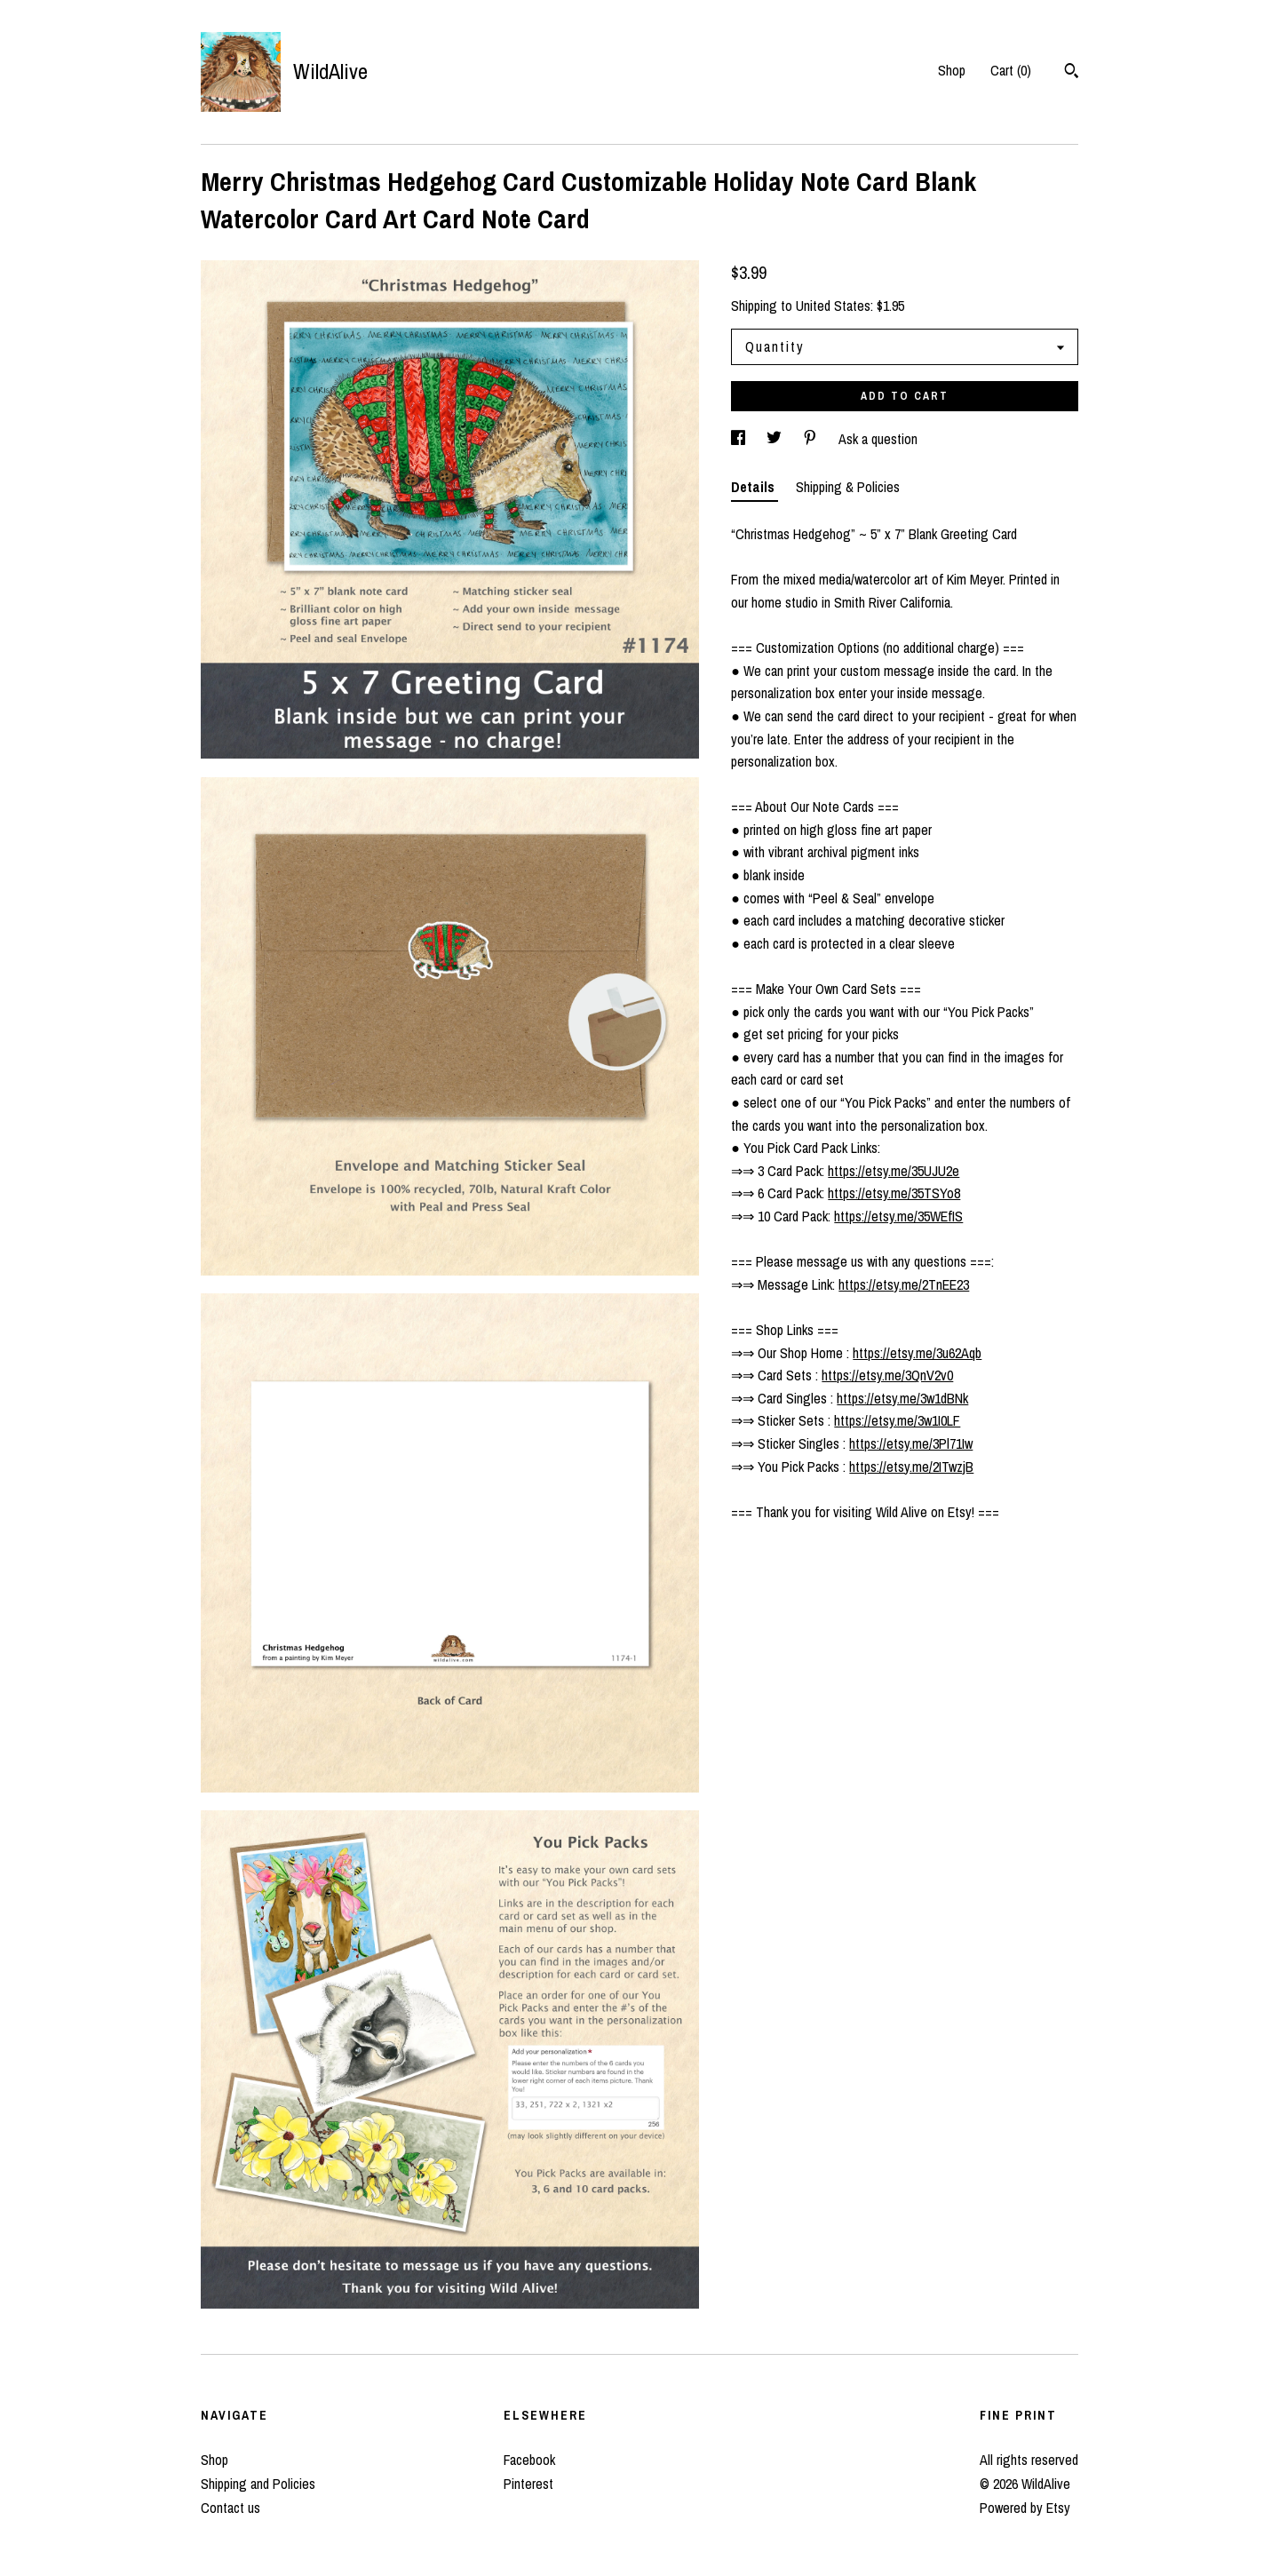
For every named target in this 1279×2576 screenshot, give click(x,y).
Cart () (1010, 70)
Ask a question (878, 439)
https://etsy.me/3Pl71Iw (911, 1443)
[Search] (1071, 73)
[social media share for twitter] (776, 439)
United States (833, 305)
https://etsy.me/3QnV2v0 (887, 1375)
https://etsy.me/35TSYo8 (894, 1193)
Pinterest (528, 2483)
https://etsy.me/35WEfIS (898, 1216)
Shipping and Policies (258, 2483)
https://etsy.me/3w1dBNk (902, 1398)
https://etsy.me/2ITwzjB (911, 1466)
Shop (951, 70)
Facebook (529, 2459)
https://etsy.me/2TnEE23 (903, 1284)
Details (754, 487)
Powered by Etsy (1025, 2507)
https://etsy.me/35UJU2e (893, 1171)
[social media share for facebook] (740, 439)
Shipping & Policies (848, 487)
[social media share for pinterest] (812, 439)
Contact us (230, 2507)
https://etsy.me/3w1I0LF (897, 1420)
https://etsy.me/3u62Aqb (917, 1353)
